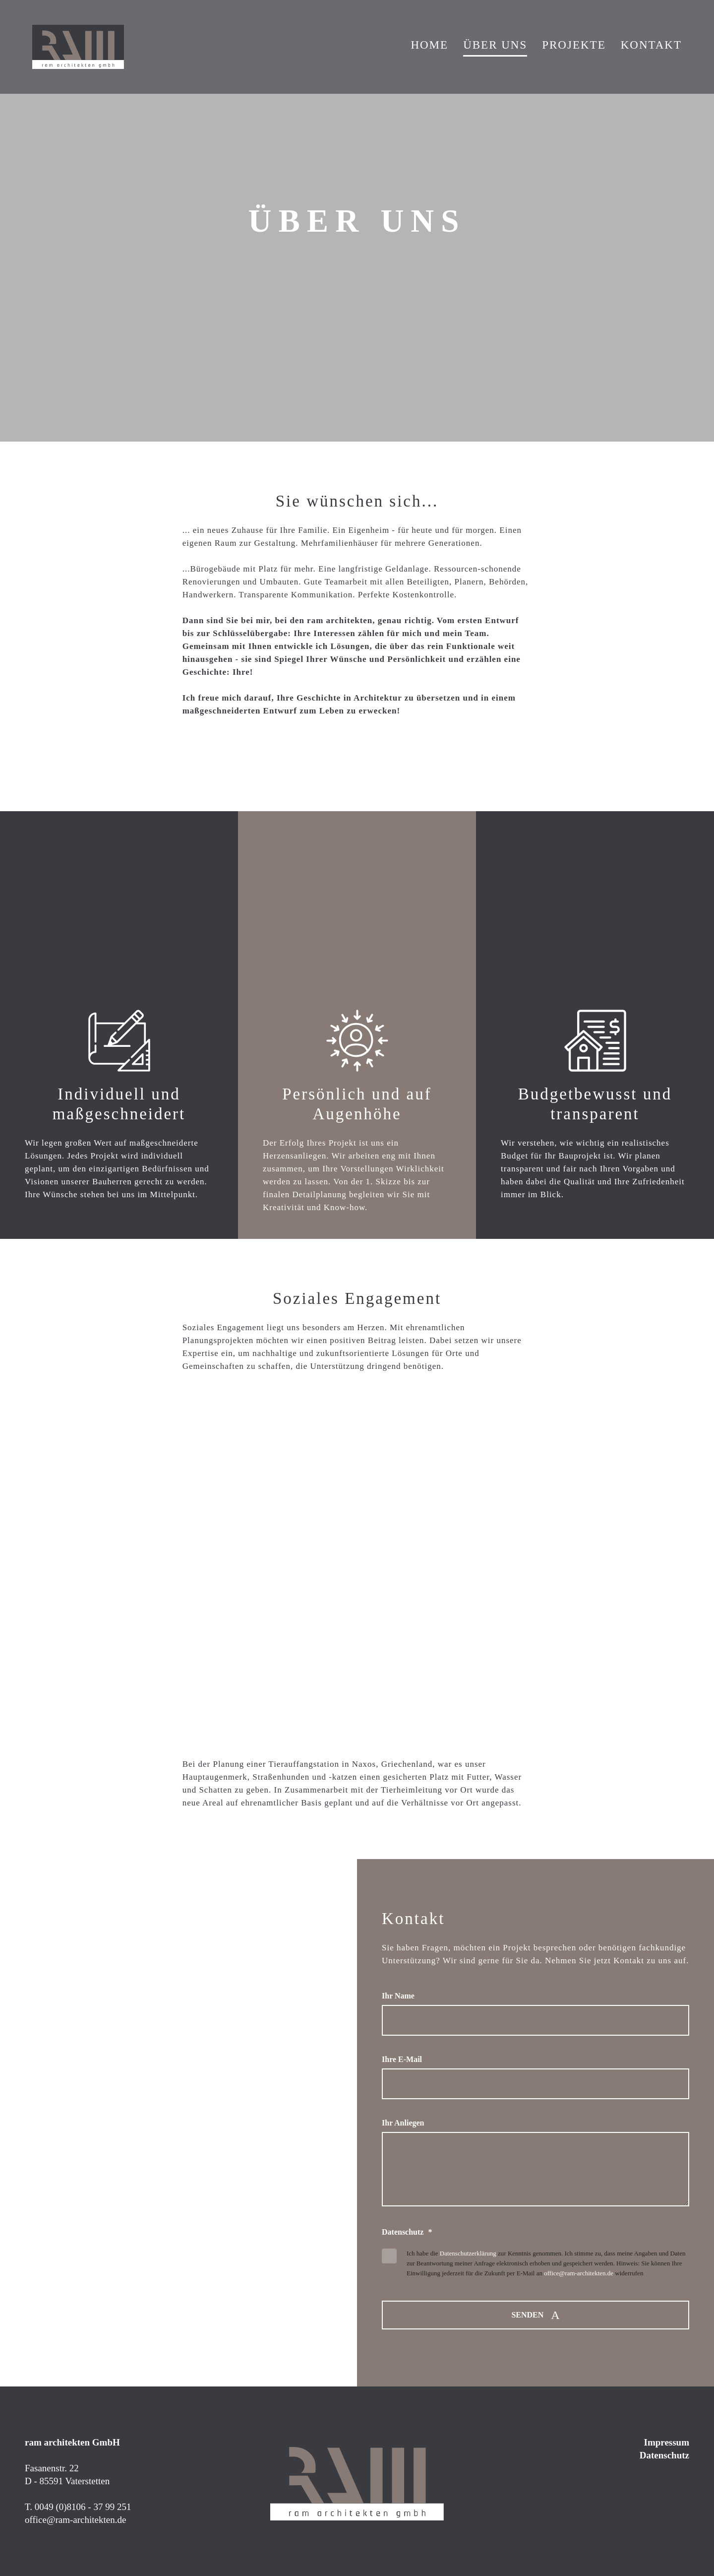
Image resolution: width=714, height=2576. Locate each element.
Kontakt (651, 45)
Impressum (667, 2442)
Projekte (573, 45)
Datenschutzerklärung (468, 2253)
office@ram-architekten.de (578, 2273)
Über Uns (495, 45)
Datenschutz (664, 2455)
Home (429, 45)
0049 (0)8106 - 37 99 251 (83, 2507)
